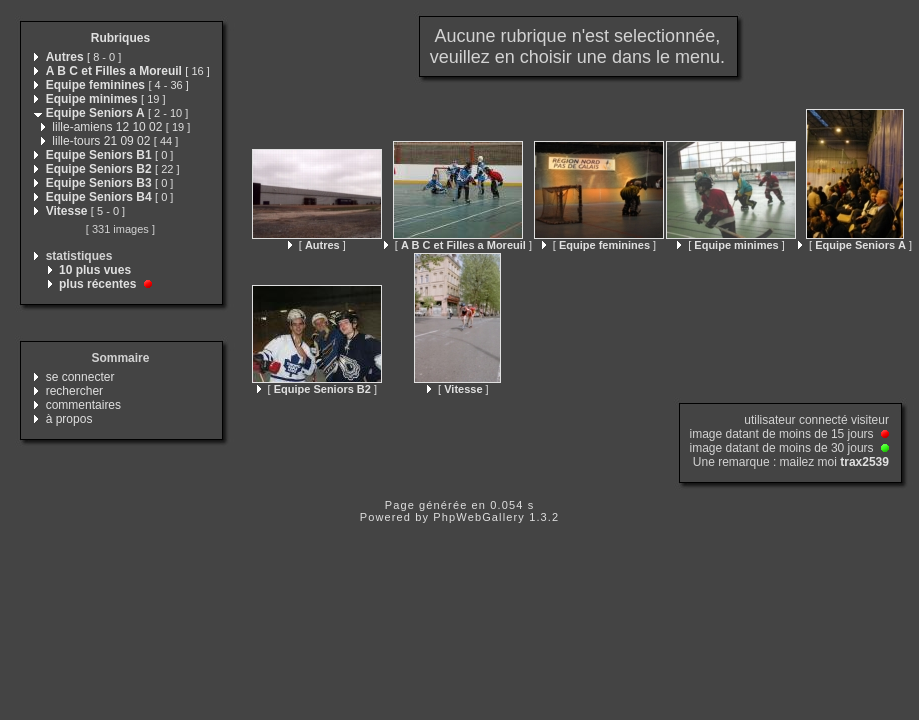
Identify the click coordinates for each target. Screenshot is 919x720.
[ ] (317, 245)
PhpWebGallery (479, 517)
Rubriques (120, 38)
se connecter (80, 377)
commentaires (83, 405)
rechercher (74, 391)
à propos (69, 419)
